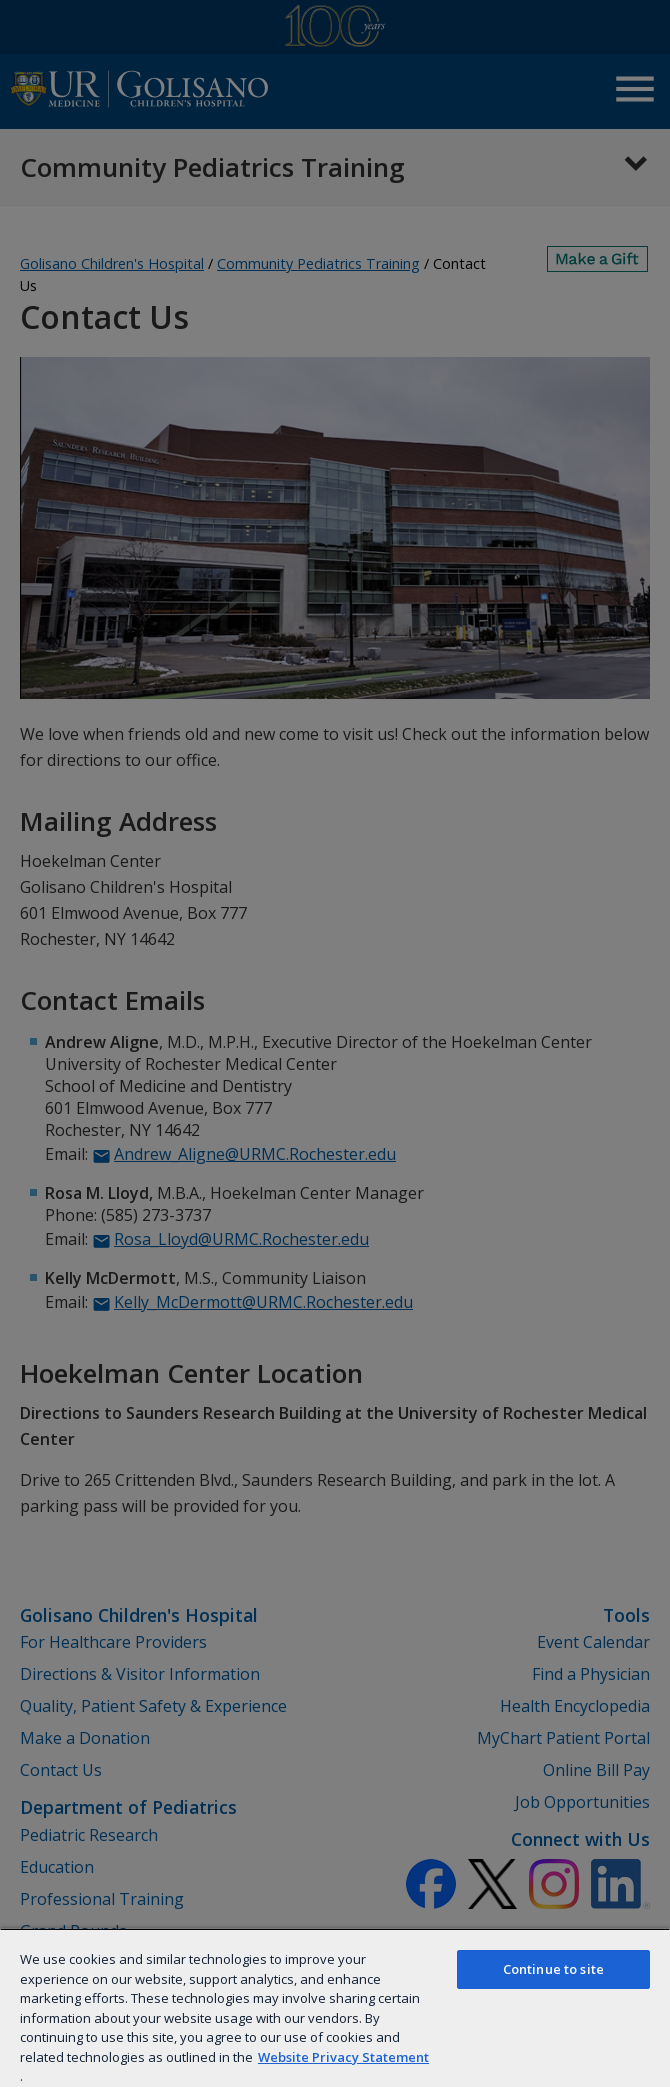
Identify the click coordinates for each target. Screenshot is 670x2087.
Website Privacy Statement (343, 2057)
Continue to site (553, 1969)
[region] (335, 2007)
